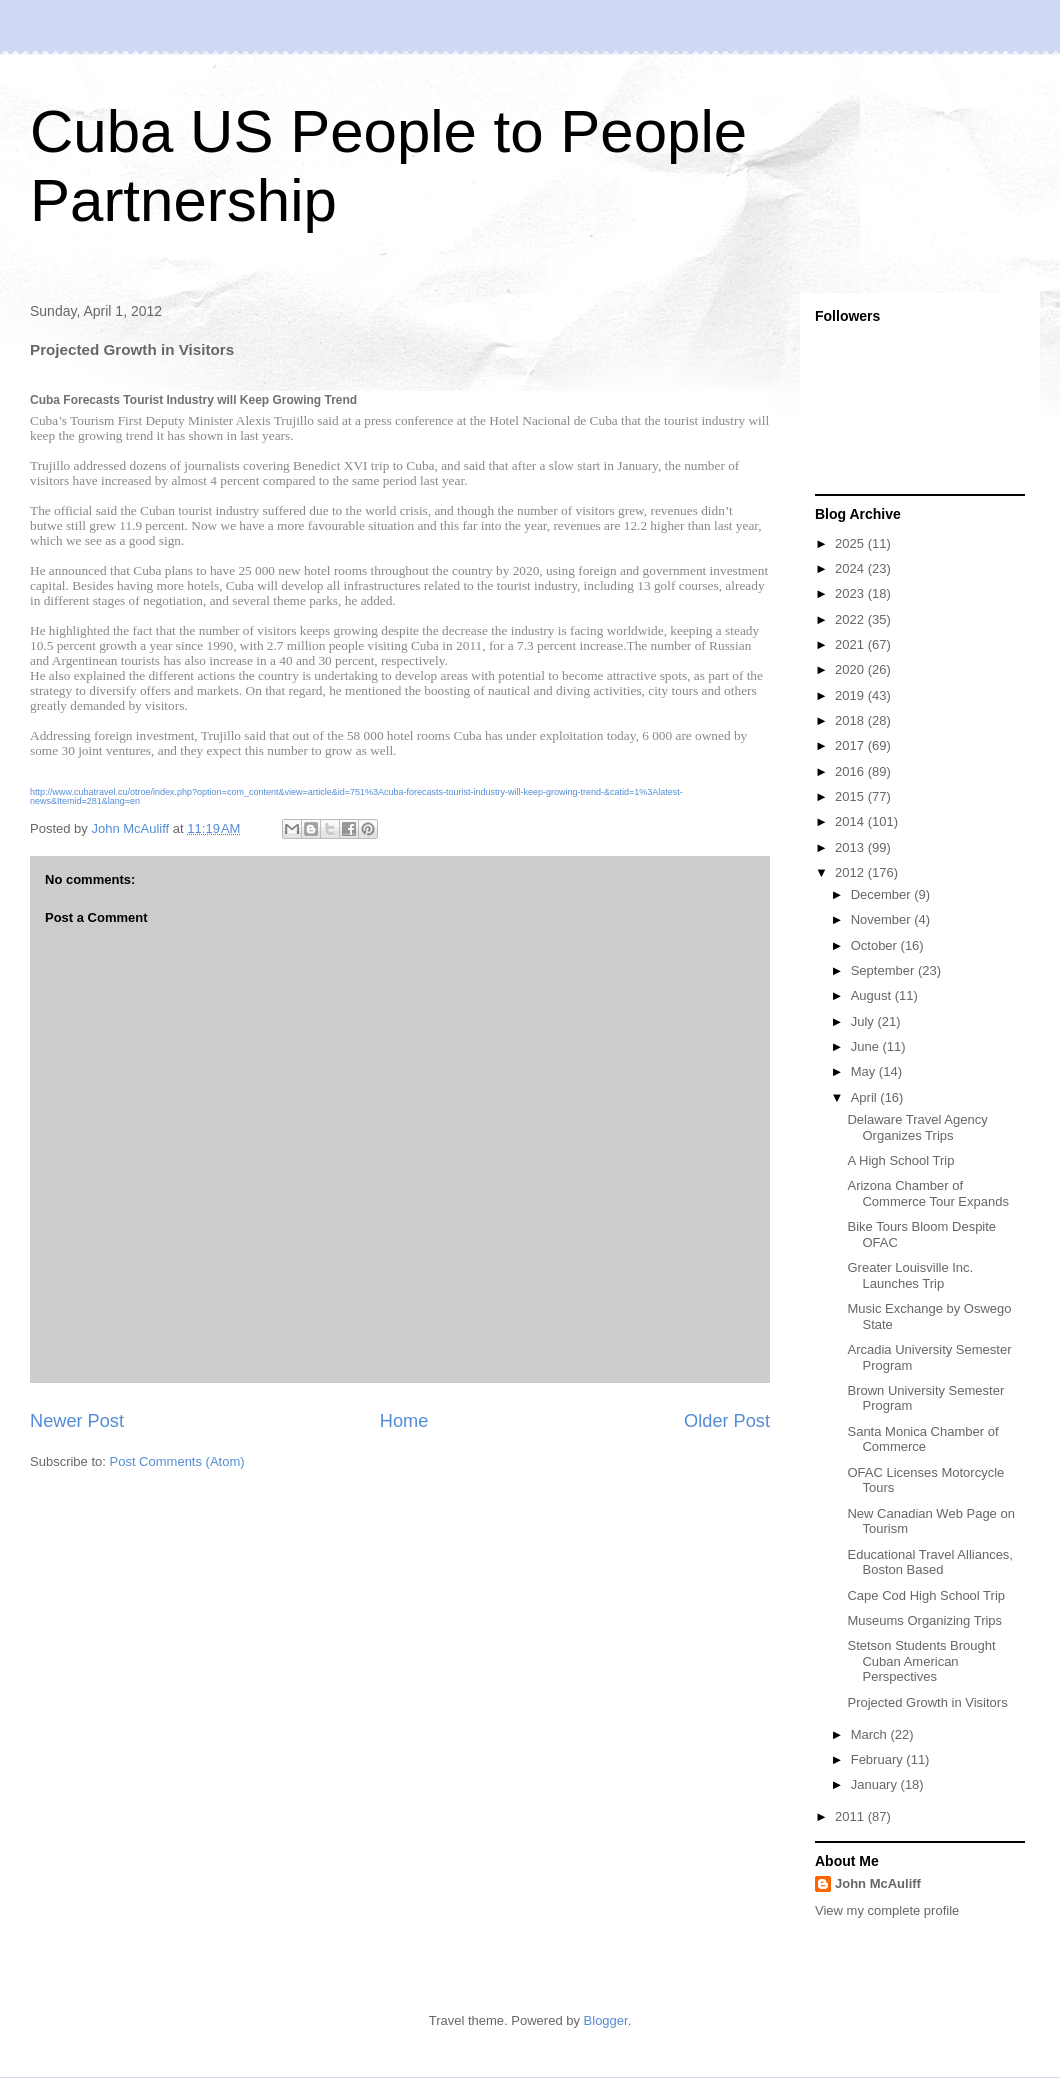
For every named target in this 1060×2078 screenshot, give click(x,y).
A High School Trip (900, 1160)
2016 (851, 771)
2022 (851, 619)
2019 (851, 695)
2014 (851, 821)
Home (404, 1421)
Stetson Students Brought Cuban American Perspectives (921, 1661)
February (879, 1759)
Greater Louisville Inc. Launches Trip (910, 1275)
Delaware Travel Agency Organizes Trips (917, 1127)
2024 (851, 568)
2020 (851, 669)
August (873, 995)
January (876, 1784)
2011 (851, 1816)
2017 (851, 745)
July (864, 1021)
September (884, 970)
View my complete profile (887, 1910)
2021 (851, 644)
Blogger (606, 2020)
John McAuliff (878, 1883)
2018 (851, 720)
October (876, 945)
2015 (851, 796)
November (883, 919)
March (871, 1734)
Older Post (727, 1421)
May (865, 1071)
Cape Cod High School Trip (926, 1595)
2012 (851, 872)
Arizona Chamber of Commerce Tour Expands (927, 1193)
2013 (851, 847)
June (867, 1046)
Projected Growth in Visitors (927, 1702)
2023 (851, 593)
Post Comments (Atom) (177, 1461)
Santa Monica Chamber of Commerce (922, 1439)
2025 (851, 543)
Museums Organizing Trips (924, 1620)
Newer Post (77, 1421)
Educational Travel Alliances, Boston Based (929, 1562)
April (866, 1097)
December (883, 894)
